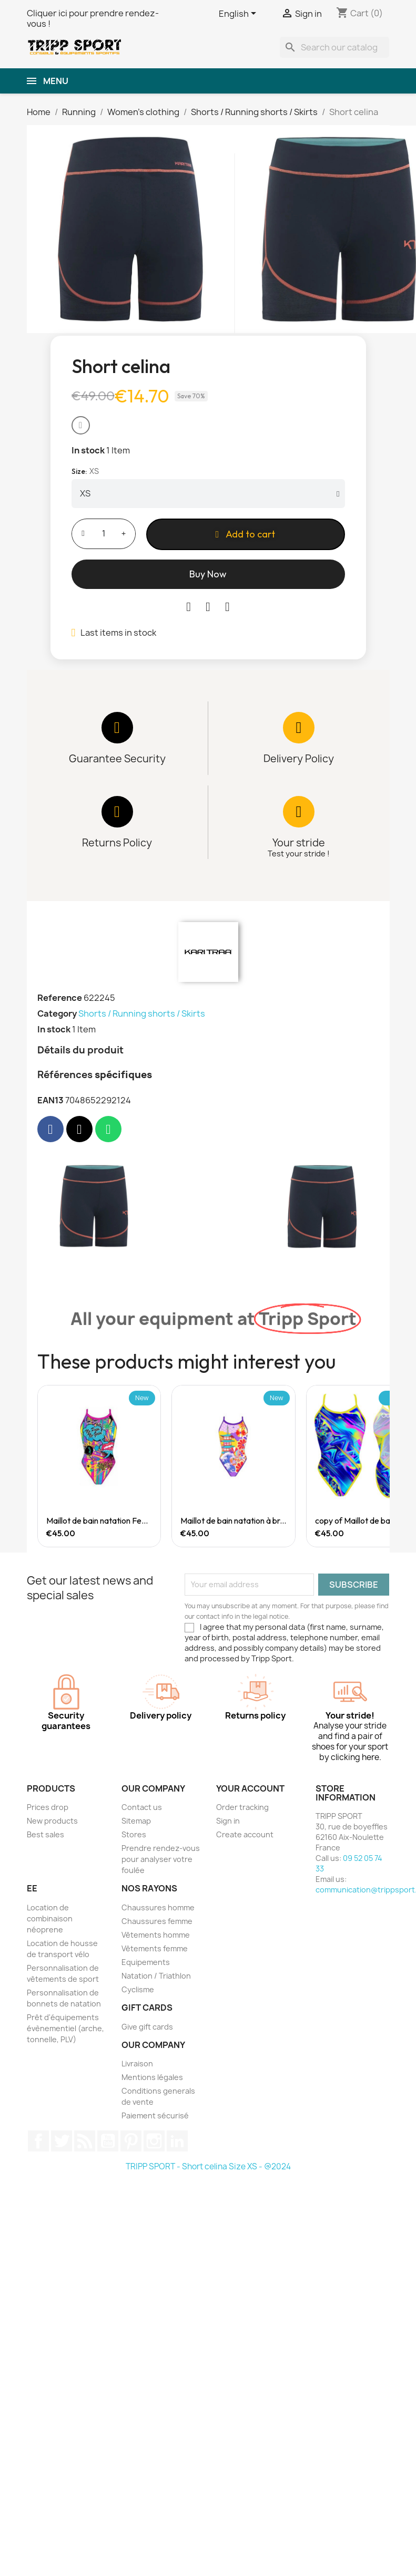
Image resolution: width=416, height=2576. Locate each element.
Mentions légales (152, 2077)
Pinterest (130, 2140)
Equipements (145, 1962)
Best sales (45, 1834)
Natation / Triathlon (156, 1976)
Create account (244, 1834)
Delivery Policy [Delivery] (298, 758)
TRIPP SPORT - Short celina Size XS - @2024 (208, 2166)
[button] (81, 425)
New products (52, 1821)
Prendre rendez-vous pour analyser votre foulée (160, 1859)
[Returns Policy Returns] (117, 811)
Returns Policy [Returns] (117, 843)
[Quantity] (104, 534)
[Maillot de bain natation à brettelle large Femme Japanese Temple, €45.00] (233, 1466)
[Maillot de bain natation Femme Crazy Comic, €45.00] (99, 1466)
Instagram (154, 2140)
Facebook (38, 2140)
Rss (84, 2140)
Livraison (137, 2063)
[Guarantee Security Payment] (117, 727)
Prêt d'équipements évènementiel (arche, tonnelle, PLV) (65, 2028)
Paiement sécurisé (155, 2115)
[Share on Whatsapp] (108, 1129)
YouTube (107, 2140)
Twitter (61, 2140)
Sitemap (136, 1821)
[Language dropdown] (239, 14)
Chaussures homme (158, 1907)
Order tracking (242, 1807)
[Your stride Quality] (298, 811)
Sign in (228, 1821)
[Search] (334, 47)
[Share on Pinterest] (227, 607)
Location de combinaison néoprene (50, 1918)
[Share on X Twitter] (79, 1129)
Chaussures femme (156, 1921)
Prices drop (47, 1807)
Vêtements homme (155, 1935)
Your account (250, 1788)
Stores (133, 1834)
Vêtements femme (154, 1948)
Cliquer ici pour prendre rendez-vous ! (93, 18)
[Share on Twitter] (208, 607)
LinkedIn (177, 2140)
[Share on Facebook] (188, 607)
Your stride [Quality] (298, 843)
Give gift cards (147, 2027)
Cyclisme (137, 1989)
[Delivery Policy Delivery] (298, 727)
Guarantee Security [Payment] (117, 758)
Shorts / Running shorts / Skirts (141, 1013)
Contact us (141, 1807)
